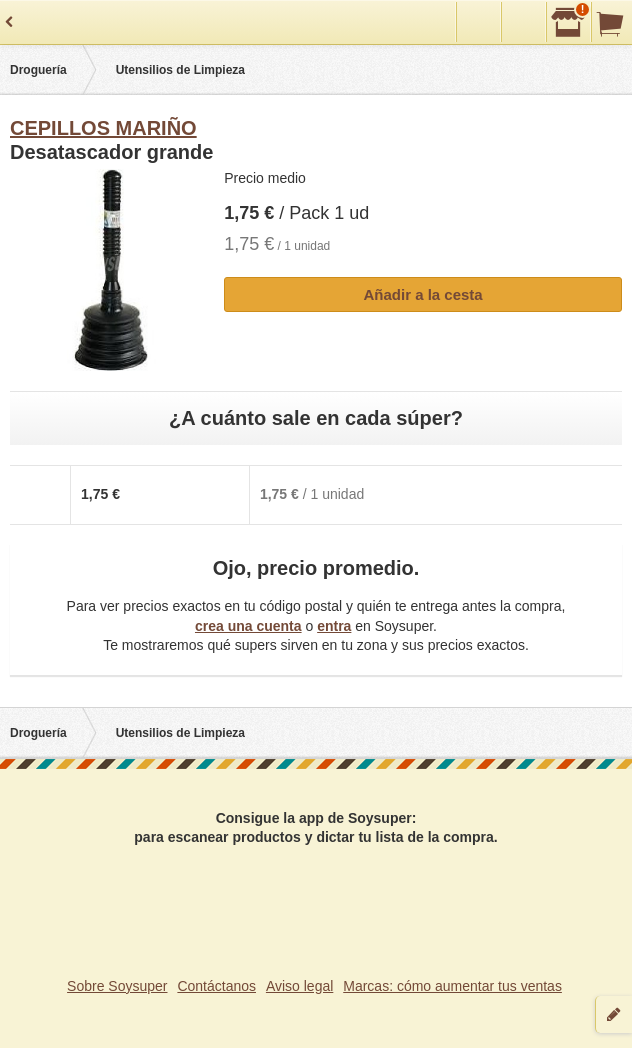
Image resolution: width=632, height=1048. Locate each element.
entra (334, 626)
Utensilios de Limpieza (180, 70)
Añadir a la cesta (422, 294)
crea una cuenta (248, 626)
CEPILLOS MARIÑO (103, 128)
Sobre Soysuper (117, 986)
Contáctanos (216, 986)
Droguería (38, 70)
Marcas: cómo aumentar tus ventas (452, 986)
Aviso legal (299, 986)
